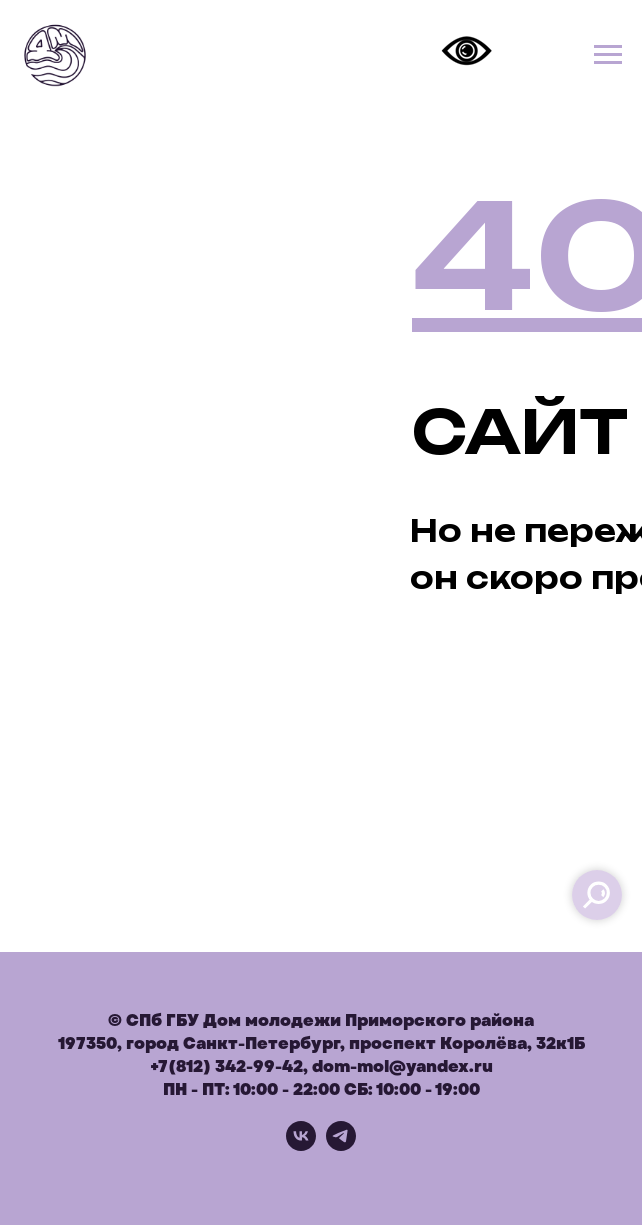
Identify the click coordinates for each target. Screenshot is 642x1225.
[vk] (301, 1145)
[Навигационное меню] (608, 55)
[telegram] (341, 1145)
